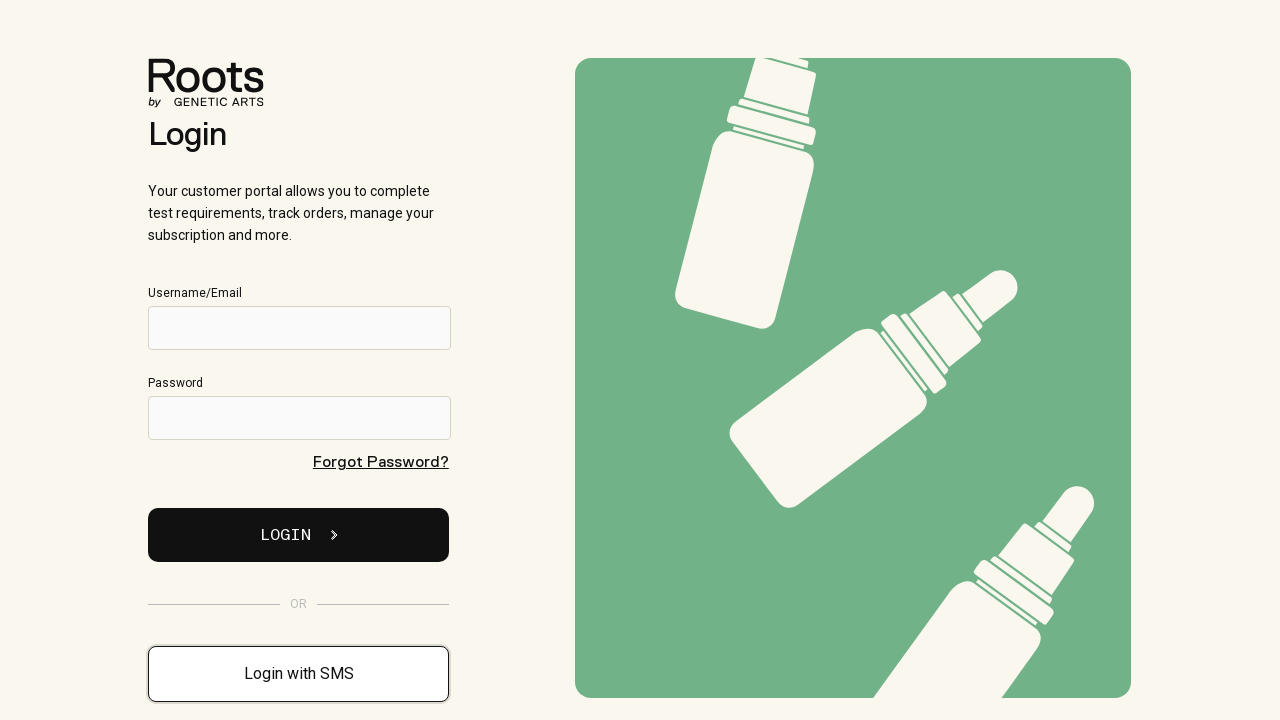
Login (298, 535)
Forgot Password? (381, 461)
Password (298, 408)
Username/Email (298, 318)
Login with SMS (299, 673)
